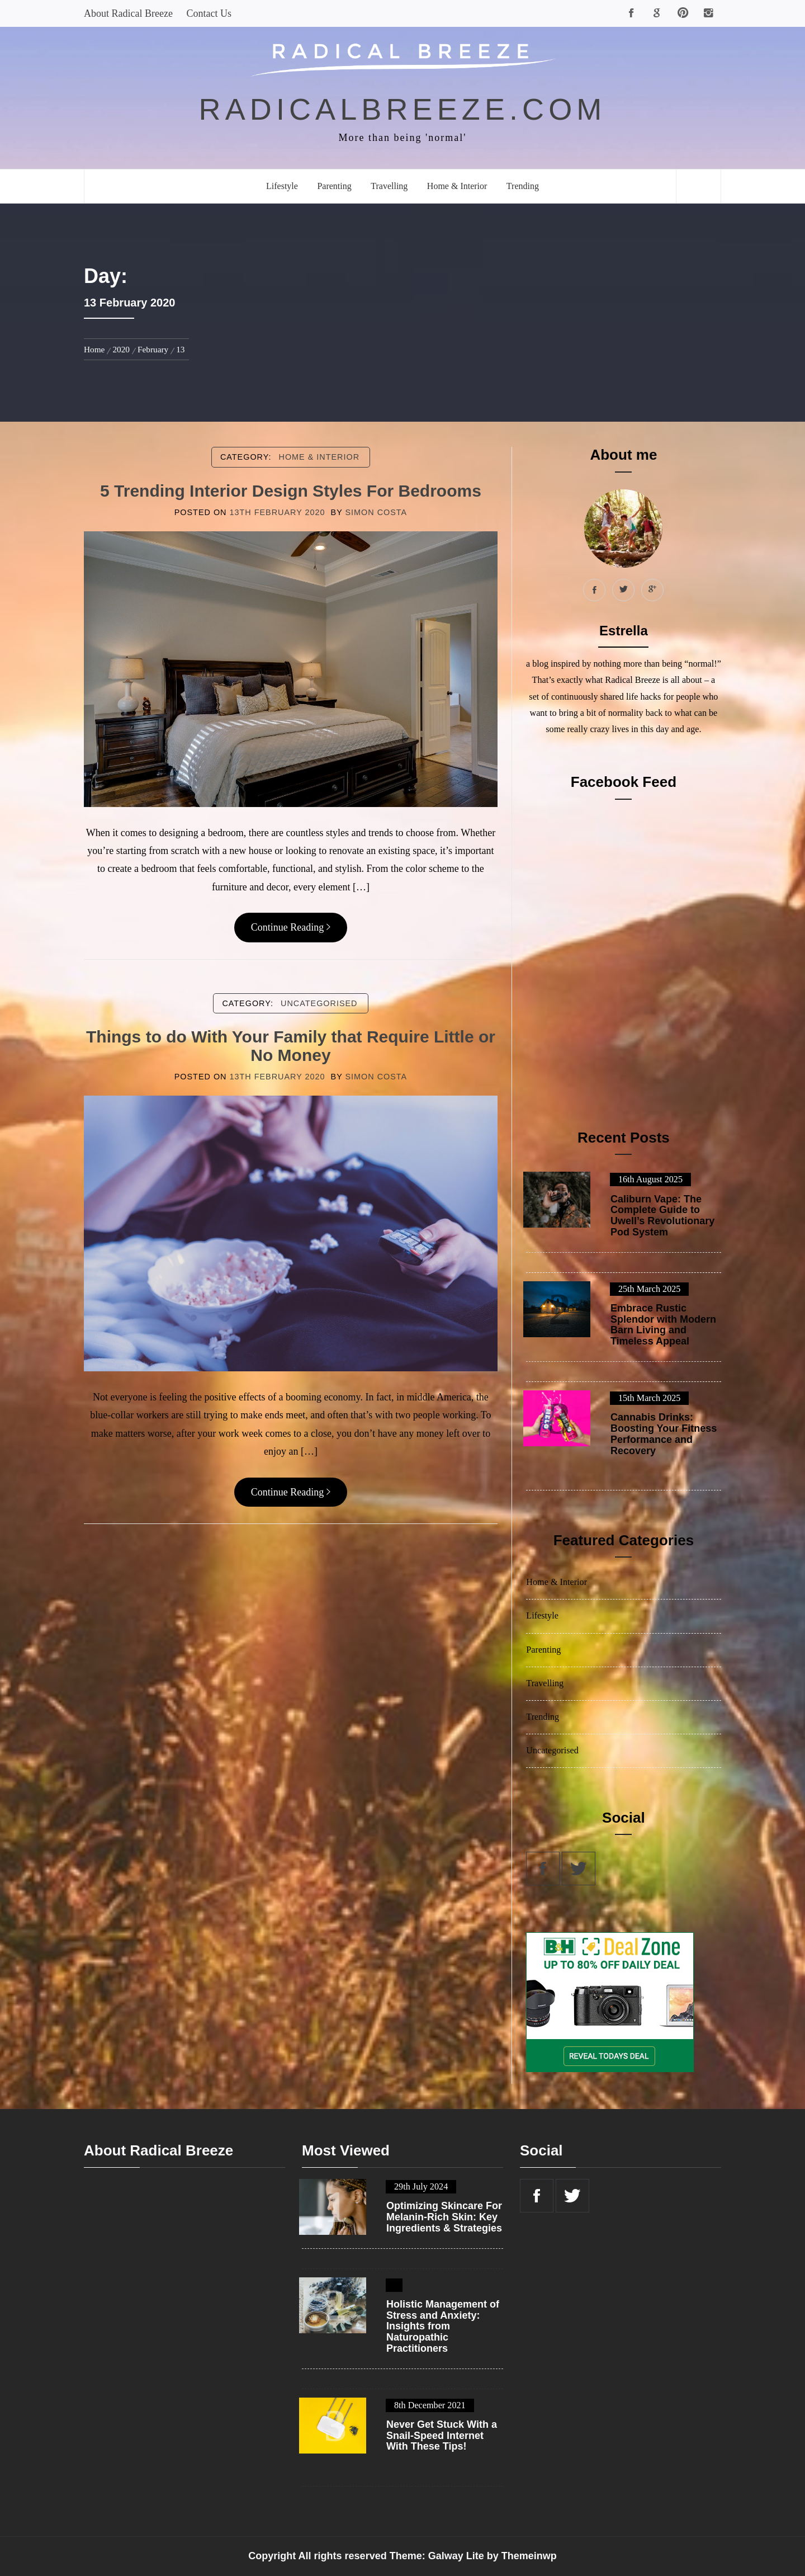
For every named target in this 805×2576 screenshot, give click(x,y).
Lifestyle (282, 186)
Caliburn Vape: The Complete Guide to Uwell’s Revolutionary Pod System (662, 1216)
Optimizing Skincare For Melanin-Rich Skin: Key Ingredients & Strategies (444, 2217)
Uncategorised (319, 1003)
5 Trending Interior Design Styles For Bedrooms (290, 491)
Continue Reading (290, 927)
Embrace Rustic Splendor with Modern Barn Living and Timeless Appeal (663, 1325)
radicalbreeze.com (403, 109)
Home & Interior (457, 186)
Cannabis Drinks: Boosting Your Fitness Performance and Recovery (663, 1434)
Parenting (334, 186)
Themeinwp (529, 2555)
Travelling (389, 186)
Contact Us (208, 13)
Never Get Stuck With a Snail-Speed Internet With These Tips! (441, 2435)
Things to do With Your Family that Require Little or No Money (290, 1045)
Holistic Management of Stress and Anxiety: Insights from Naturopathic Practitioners (442, 2326)
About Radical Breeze (128, 13)
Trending (522, 186)
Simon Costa (376, 512)
